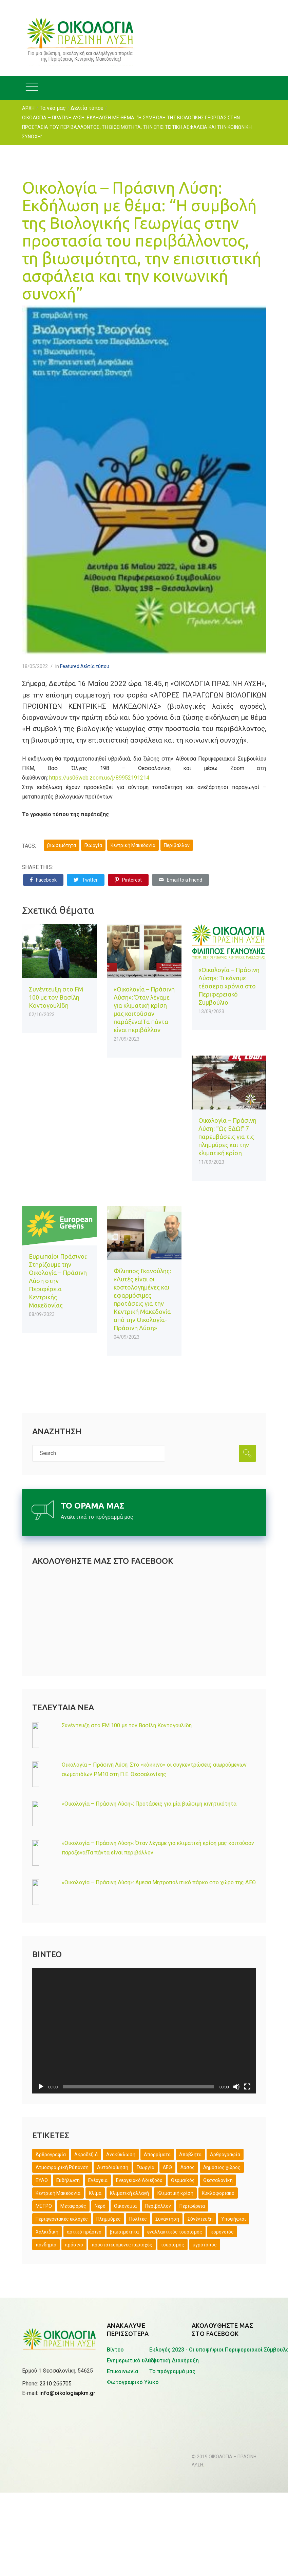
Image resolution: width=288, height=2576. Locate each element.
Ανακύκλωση (120, 2154)
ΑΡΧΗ (28, 108)
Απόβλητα (190, 2154)
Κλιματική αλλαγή (129, 2193)
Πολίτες (138, 2219)
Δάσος (187, 2167)
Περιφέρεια (192, 2206)
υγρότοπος (205, 2244)
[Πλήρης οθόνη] (247, 2086)
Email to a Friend (180, 880)
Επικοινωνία (122, 2371)
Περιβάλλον (177, 845)
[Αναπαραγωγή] (41, 2086)
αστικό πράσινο (84, 2232)
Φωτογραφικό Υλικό (133, 2382)
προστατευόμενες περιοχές (122, 2244)
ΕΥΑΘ (42, 2180)
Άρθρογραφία (51, 2154)
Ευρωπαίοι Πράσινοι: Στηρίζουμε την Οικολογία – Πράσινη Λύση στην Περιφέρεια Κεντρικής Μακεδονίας (58, 1281)
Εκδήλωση (68, 2180)
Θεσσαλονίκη (218, 2180)
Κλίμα (95, 2193)
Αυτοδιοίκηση (112, 2167)
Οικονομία (125, 2206)
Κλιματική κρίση (175, 2193)
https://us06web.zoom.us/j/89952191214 (100, 777)
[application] (144, 2030)
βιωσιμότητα (61, 845)
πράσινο (74, 2244)
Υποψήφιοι (233, 2219)
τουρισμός (172, 2244)
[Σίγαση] (236, 2086)
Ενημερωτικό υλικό (131, 2360)
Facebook (43, 880)
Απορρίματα (157, 2154)
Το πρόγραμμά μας (172, 2371)
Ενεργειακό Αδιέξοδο (139, 2180)
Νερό (100, 2206)
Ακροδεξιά (86, 2154)
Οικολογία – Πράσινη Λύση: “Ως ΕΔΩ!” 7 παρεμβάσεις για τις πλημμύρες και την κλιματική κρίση (227, 1136)
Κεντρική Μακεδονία (133, 845)
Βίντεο (115, 2349)
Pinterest (128, 880)
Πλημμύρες (108, 2219)
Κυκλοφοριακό (218, 2193)
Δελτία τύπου (87, 108)
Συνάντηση (167, 2219)
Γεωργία (93, 845)
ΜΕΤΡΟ (44, 2206)
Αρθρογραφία (225, 2154)
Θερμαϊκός (183, 2180)
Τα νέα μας (53, 108)
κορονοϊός (222, 2232)
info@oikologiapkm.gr (67, 2359)
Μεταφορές (73, 2206)
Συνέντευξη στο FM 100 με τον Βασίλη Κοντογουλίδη (56, 997)
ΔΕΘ (167, 2167)
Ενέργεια (98, 2180)
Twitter (86, 880)
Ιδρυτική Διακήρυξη (174, 2360)
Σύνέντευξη (200, 2219)
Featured (69, 666)
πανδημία (46, 2244)
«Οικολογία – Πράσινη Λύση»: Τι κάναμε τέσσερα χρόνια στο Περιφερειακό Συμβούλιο (229, 986)
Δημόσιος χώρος (222, 2167)
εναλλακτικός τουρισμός (174, 2232)
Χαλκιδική (47, 2232)
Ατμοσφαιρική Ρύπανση (62, 2167)
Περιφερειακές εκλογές (62, 2219)
